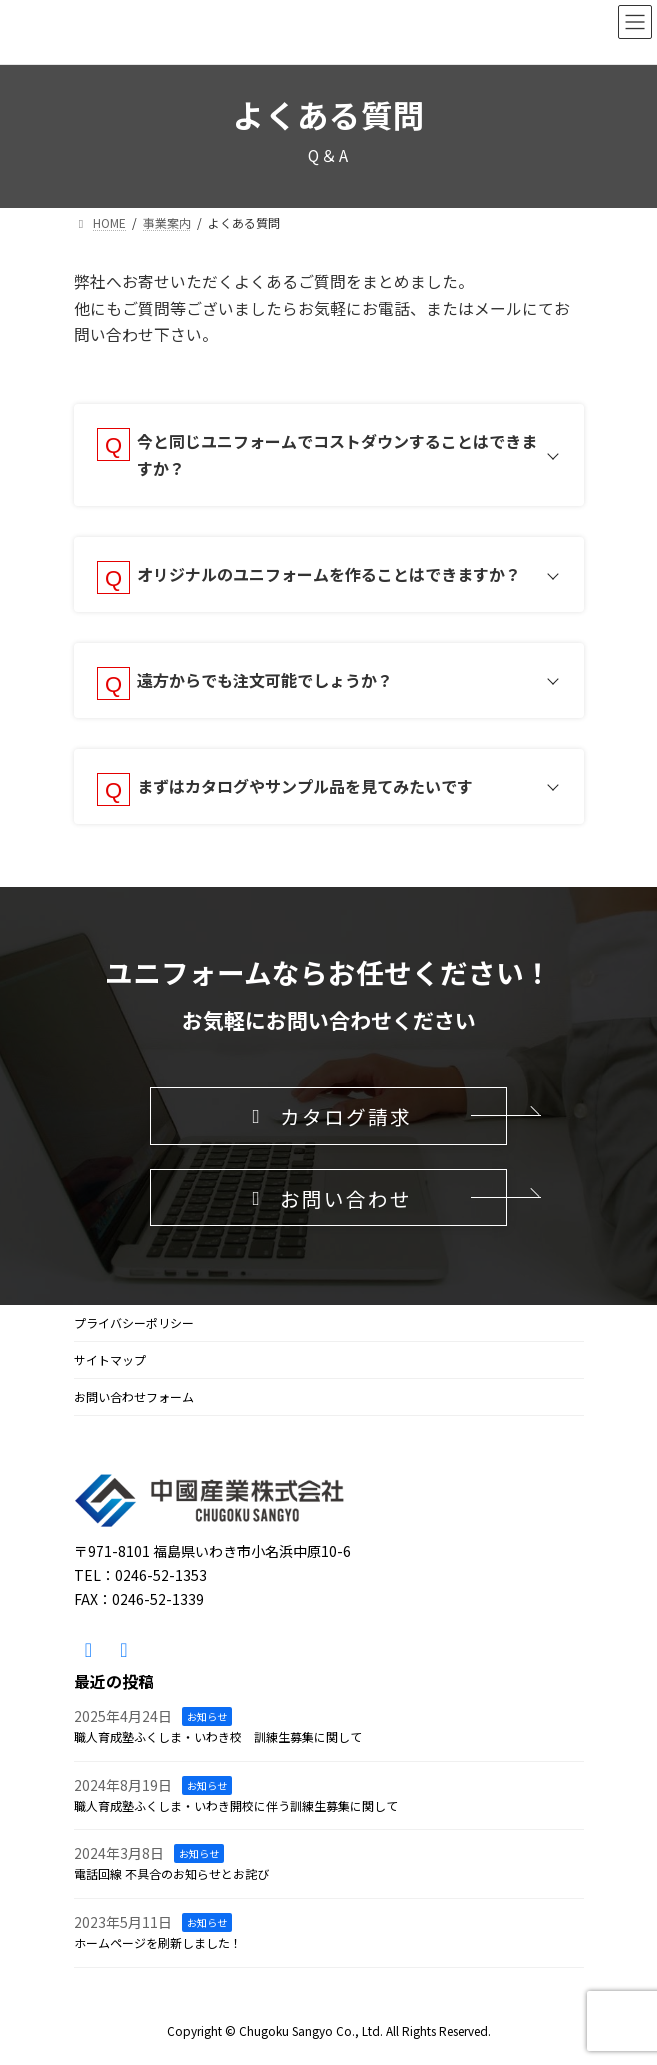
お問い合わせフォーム (134, 1396)
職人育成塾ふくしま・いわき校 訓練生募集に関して (218, 1736)
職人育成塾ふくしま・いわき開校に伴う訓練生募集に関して (236, 1805)
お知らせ (207, 1716)
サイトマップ (110, 1359)
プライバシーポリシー (134, 1322)
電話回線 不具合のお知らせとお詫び (171, 1873)
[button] (328, 1116)
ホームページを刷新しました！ (158, 1942)
